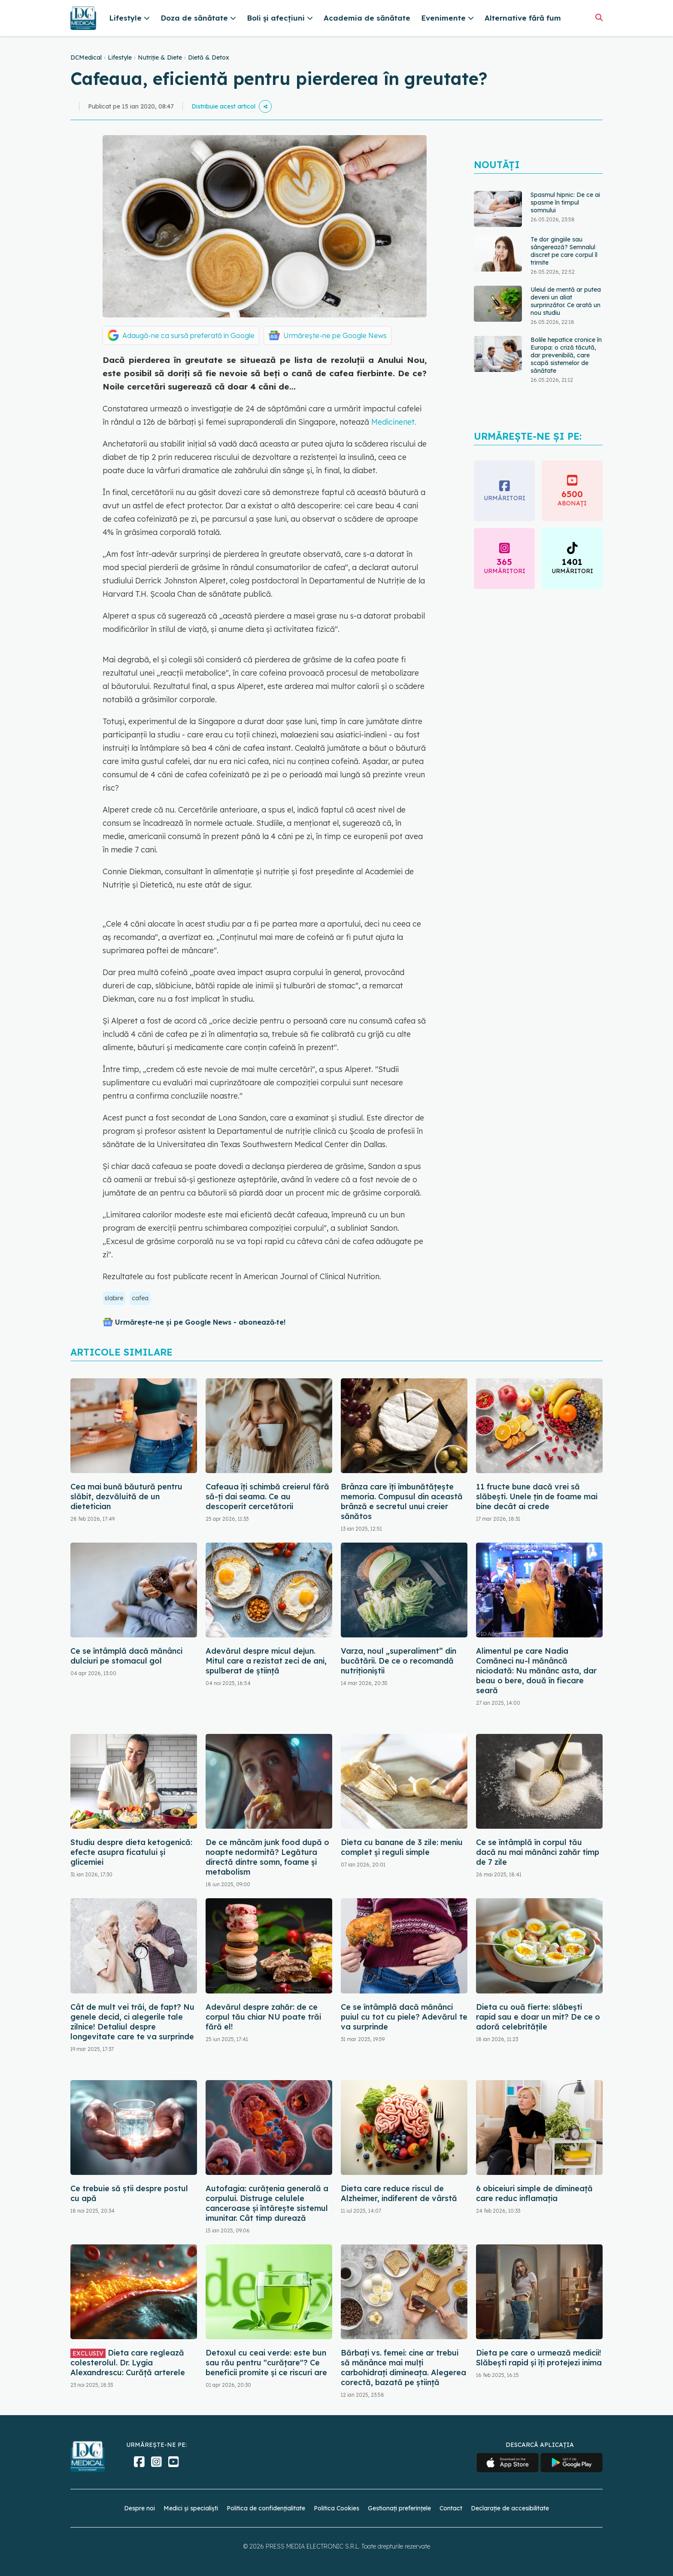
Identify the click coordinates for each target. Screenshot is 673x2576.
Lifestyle (120, 57)
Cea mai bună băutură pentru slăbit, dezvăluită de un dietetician (126, 1496)
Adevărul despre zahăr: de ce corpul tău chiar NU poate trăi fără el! (263, 2017)
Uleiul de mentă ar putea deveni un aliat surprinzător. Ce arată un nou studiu (566, 301)
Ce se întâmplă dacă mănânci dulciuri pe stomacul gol (126, 1656)
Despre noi (139, 2508)
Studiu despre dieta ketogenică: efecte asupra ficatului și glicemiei (131, 1852)
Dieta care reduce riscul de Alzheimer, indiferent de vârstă (399, 2193)
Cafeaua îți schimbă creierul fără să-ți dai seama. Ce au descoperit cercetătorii (267, 1496)
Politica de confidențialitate (266, 2508)
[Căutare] (599, 17)
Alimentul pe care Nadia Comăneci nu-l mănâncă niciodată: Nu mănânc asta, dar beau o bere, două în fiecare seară (536, 1670)
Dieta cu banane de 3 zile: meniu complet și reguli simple (402, 1847)
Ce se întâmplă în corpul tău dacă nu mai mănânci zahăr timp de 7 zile (537, 1852)
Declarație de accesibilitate (510, 2508)
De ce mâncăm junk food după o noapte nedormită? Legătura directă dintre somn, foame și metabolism (267, 1857)
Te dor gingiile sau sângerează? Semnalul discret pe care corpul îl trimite (564, 251)
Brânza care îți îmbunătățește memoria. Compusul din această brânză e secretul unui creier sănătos (402, 1501)
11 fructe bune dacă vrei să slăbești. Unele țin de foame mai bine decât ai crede (536, 1496)
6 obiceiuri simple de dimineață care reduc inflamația (534, 2193)
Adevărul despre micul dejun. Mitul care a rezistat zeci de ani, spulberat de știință (266, 1661)
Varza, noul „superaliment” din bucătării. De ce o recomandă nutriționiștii (398, 1661)
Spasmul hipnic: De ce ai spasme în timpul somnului (565, 202)
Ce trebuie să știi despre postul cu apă (129, 2193)
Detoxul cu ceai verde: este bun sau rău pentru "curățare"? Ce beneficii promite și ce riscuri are (266, 2362)
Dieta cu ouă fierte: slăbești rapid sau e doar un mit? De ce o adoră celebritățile (538, 2017)
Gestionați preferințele (399, 2508)
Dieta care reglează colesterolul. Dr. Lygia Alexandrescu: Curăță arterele (127, 2362)
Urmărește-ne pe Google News (335, 335)
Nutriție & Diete (160, 57)
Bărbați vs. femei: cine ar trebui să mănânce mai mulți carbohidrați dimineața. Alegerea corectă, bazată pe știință (403, 2367)
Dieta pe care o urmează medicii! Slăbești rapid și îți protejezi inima (539, 2358)
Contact (451, 2508)
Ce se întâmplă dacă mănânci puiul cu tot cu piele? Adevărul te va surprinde (404, 2017)
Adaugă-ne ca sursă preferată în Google (188, 335)
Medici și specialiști (191, 2508)
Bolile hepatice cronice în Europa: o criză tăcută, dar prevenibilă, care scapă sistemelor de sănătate (566, 355)
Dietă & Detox (208, 57)
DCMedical (86, 57)
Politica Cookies (336, 2508)
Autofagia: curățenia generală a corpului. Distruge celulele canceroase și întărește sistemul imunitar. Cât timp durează (267, 2203)
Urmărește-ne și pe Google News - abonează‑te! (200, 1322)
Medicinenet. (393, 422)
